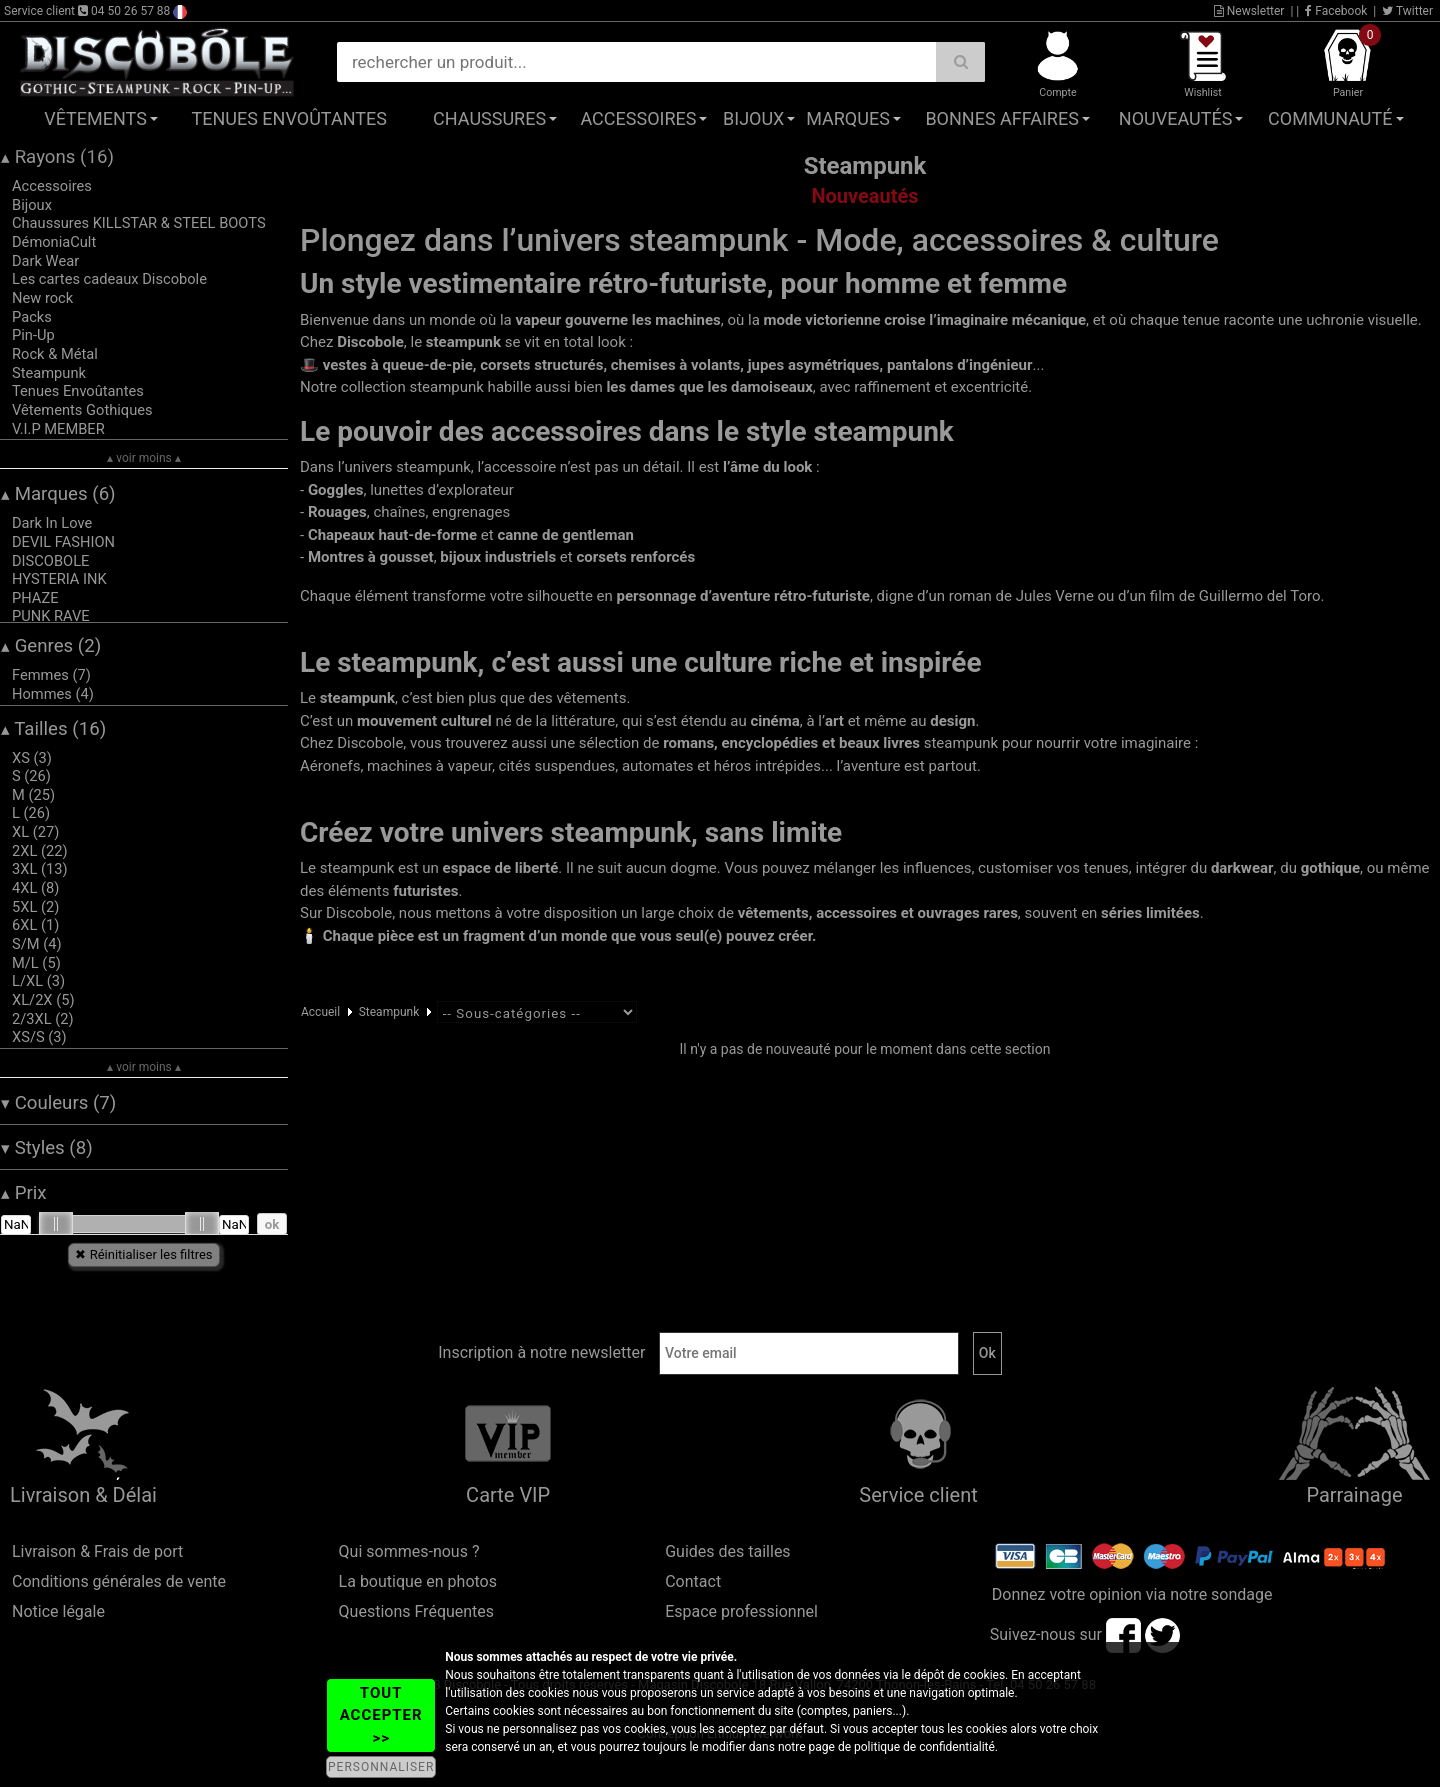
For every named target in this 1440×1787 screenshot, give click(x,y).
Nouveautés (1176, 118)
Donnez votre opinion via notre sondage (1132, 1594)
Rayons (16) (57, 157)
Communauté (1330, 118)
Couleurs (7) (58, 1103)
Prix (24, 1193)
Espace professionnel (741, 1611)
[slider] (56, 1224)
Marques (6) (58, 494)
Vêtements (95, 118)
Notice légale (58, 1611)
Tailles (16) (53, 729)
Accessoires (638, 118)
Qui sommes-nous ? (409, 1551)
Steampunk (389, 1012)
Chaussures (489, 118)
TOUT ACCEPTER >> (381, 1715)
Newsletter (1249, 11)
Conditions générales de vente (119, 1581)
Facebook (1336, 11)
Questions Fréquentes (417, 1611)
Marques (848, 118)
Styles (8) (47, 1148)
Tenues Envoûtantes (289, 118)
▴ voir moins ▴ (144, 458)
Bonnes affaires (1001, 118)
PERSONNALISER (381, 1767)
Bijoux (753, 118)
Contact (693, 1581)
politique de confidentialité (924, 1747)
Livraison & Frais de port (97, 1551)
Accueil (320, 1012)
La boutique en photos (418, 1581)
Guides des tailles (727, 1551)
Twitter (1407, 11)
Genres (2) (51, 646)
